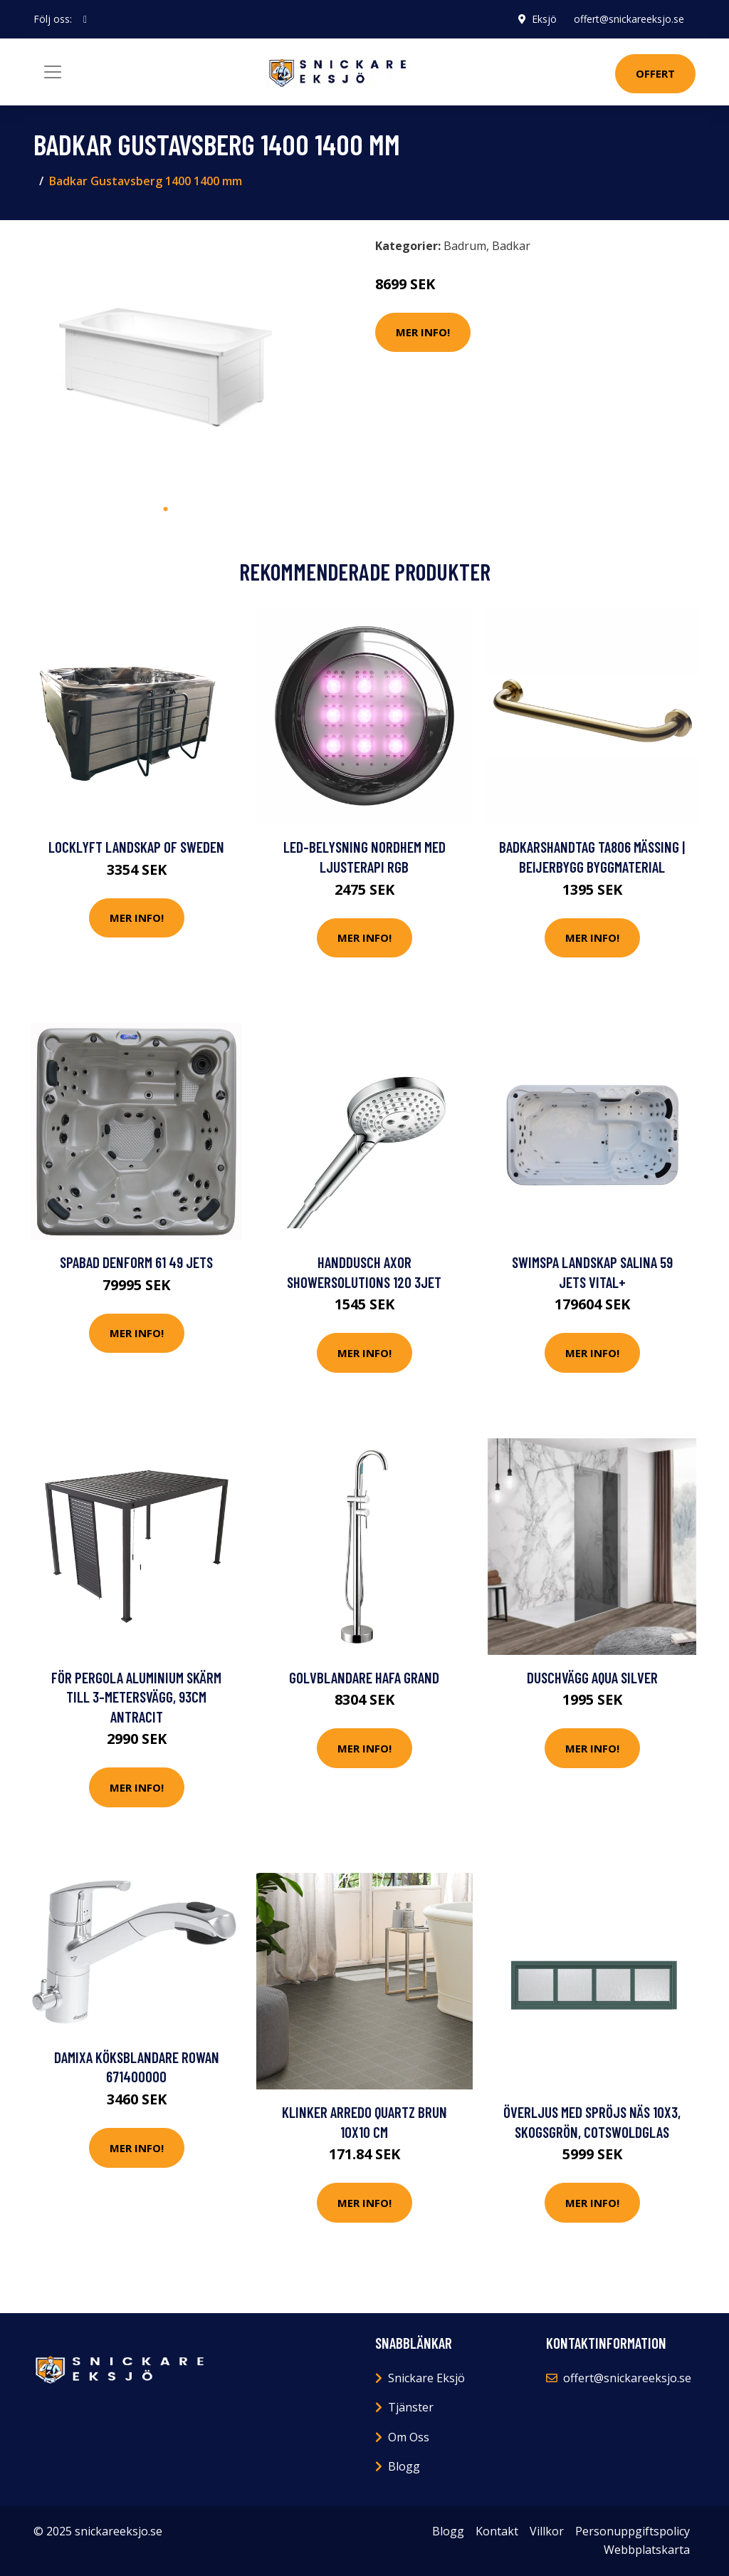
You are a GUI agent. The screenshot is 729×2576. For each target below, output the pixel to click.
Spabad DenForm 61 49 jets (136, 1262)
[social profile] (85, 19)
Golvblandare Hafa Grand (364, 1677)
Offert (655, 73)
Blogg (404, 2466)
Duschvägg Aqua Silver (592, 1677)
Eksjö (544, 19)
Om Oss (408, 2437)
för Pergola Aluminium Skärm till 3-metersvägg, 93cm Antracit (136, 1696)
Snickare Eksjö (426, 2378)
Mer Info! (423, 332)
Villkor (547, 2531)
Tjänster (411, 2407)
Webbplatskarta (647, 2549)
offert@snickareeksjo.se (629, 19)
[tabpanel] (165, 363)
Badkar (511, 246)
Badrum (465, 246)
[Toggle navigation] (52, 71)
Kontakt (497, 2531)
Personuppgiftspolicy (632, 2531)
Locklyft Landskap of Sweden (136, 847)
